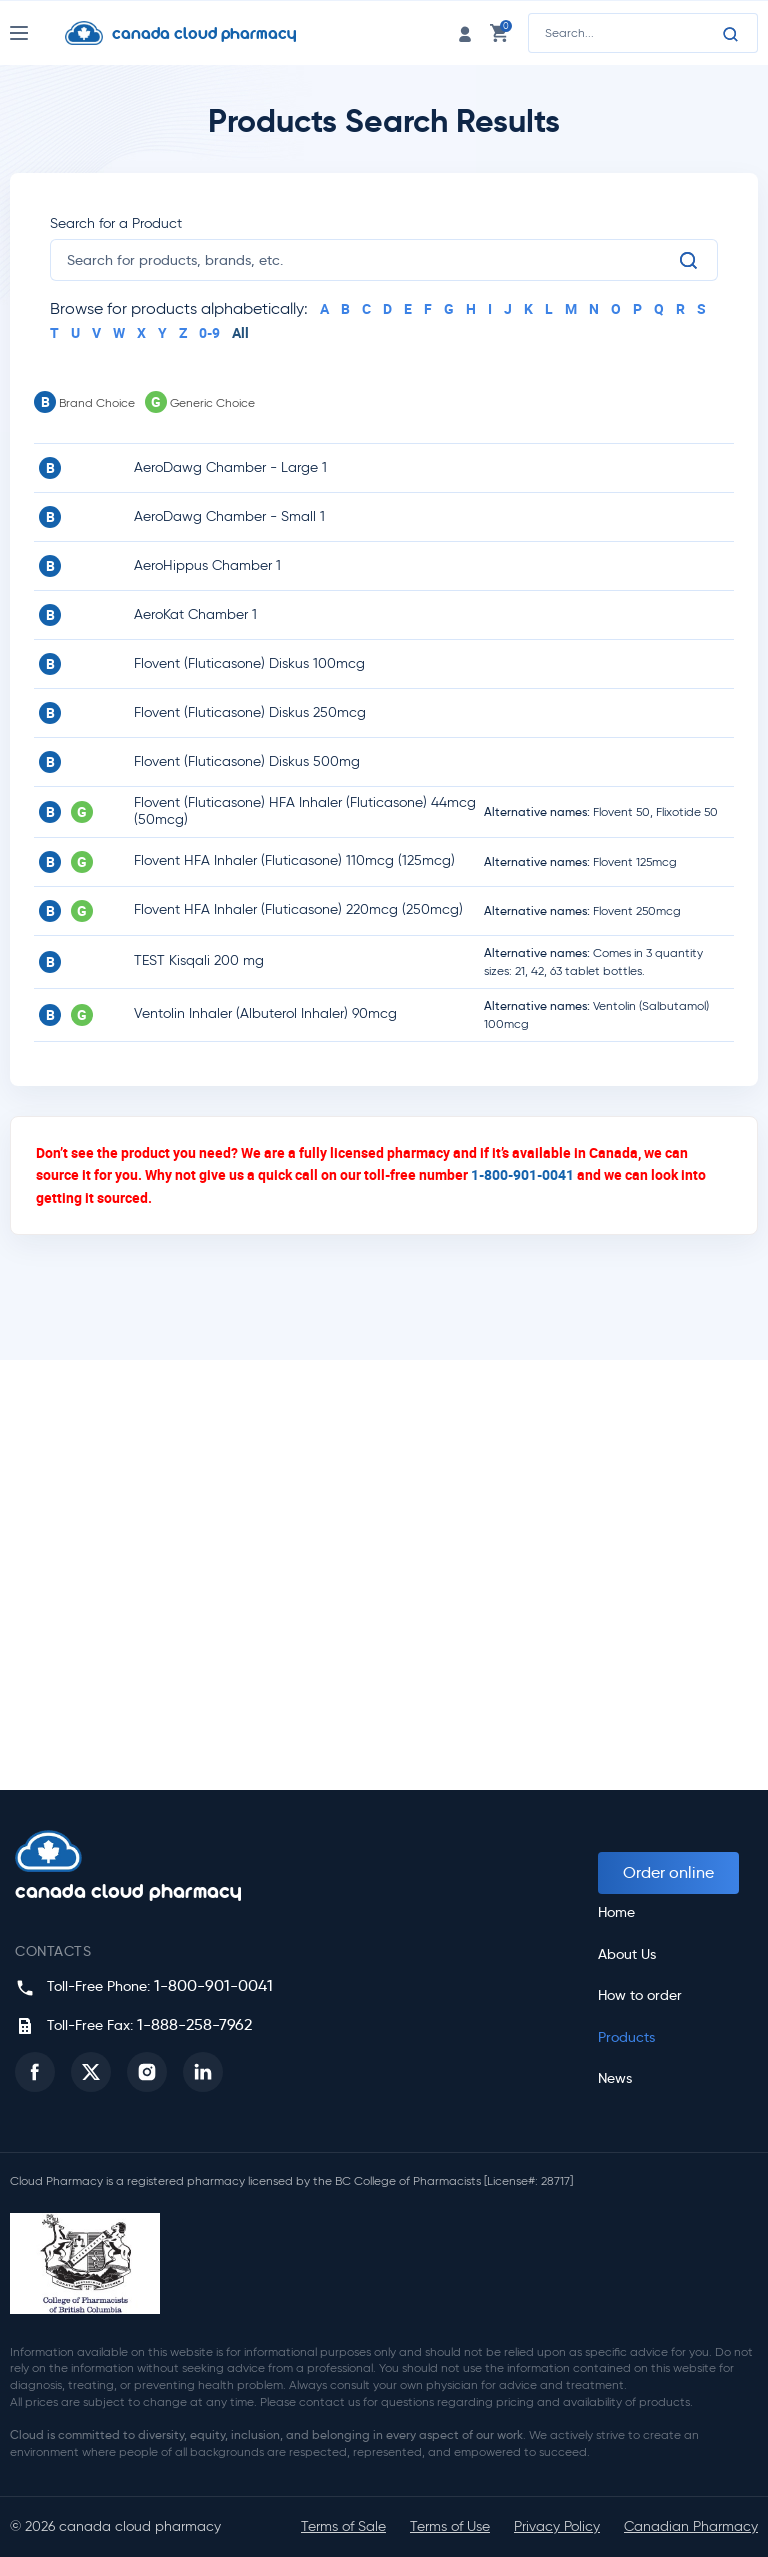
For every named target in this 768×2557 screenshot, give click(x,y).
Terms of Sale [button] (343, 2526)
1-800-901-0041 (522, 1174)
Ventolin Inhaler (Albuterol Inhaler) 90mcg (265, 1013)
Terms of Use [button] (450, 2526)
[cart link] (499, 32)
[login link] (465, 32)
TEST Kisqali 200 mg (199, 960)
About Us (627, 1954)
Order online (668, 1872)
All (240, 332)
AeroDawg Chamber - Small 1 (229, 516)
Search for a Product (116, 223)
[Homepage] (196, 33)
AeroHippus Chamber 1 (207, 565)
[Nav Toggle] (37, 33)
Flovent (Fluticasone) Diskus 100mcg (249, 663)
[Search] (731, 34)
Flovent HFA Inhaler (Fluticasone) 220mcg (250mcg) (298, 909)
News (615, 2078)
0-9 (209, 332)
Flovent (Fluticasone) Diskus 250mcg (250, 712)
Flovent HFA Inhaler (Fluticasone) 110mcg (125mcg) (294, 860)
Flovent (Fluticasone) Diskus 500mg (247, 761)
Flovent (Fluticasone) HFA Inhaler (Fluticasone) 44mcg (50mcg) (305, 811)
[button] (35, 2072)
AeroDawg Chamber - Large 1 (230, 467)
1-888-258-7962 (194, 2024)
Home (616, 1912)
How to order (640, 1995)
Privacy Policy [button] (557, 2526)
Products (626, 2037)
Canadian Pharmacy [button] (691, 2526)
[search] (372, 260)
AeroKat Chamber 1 (195, 614)
